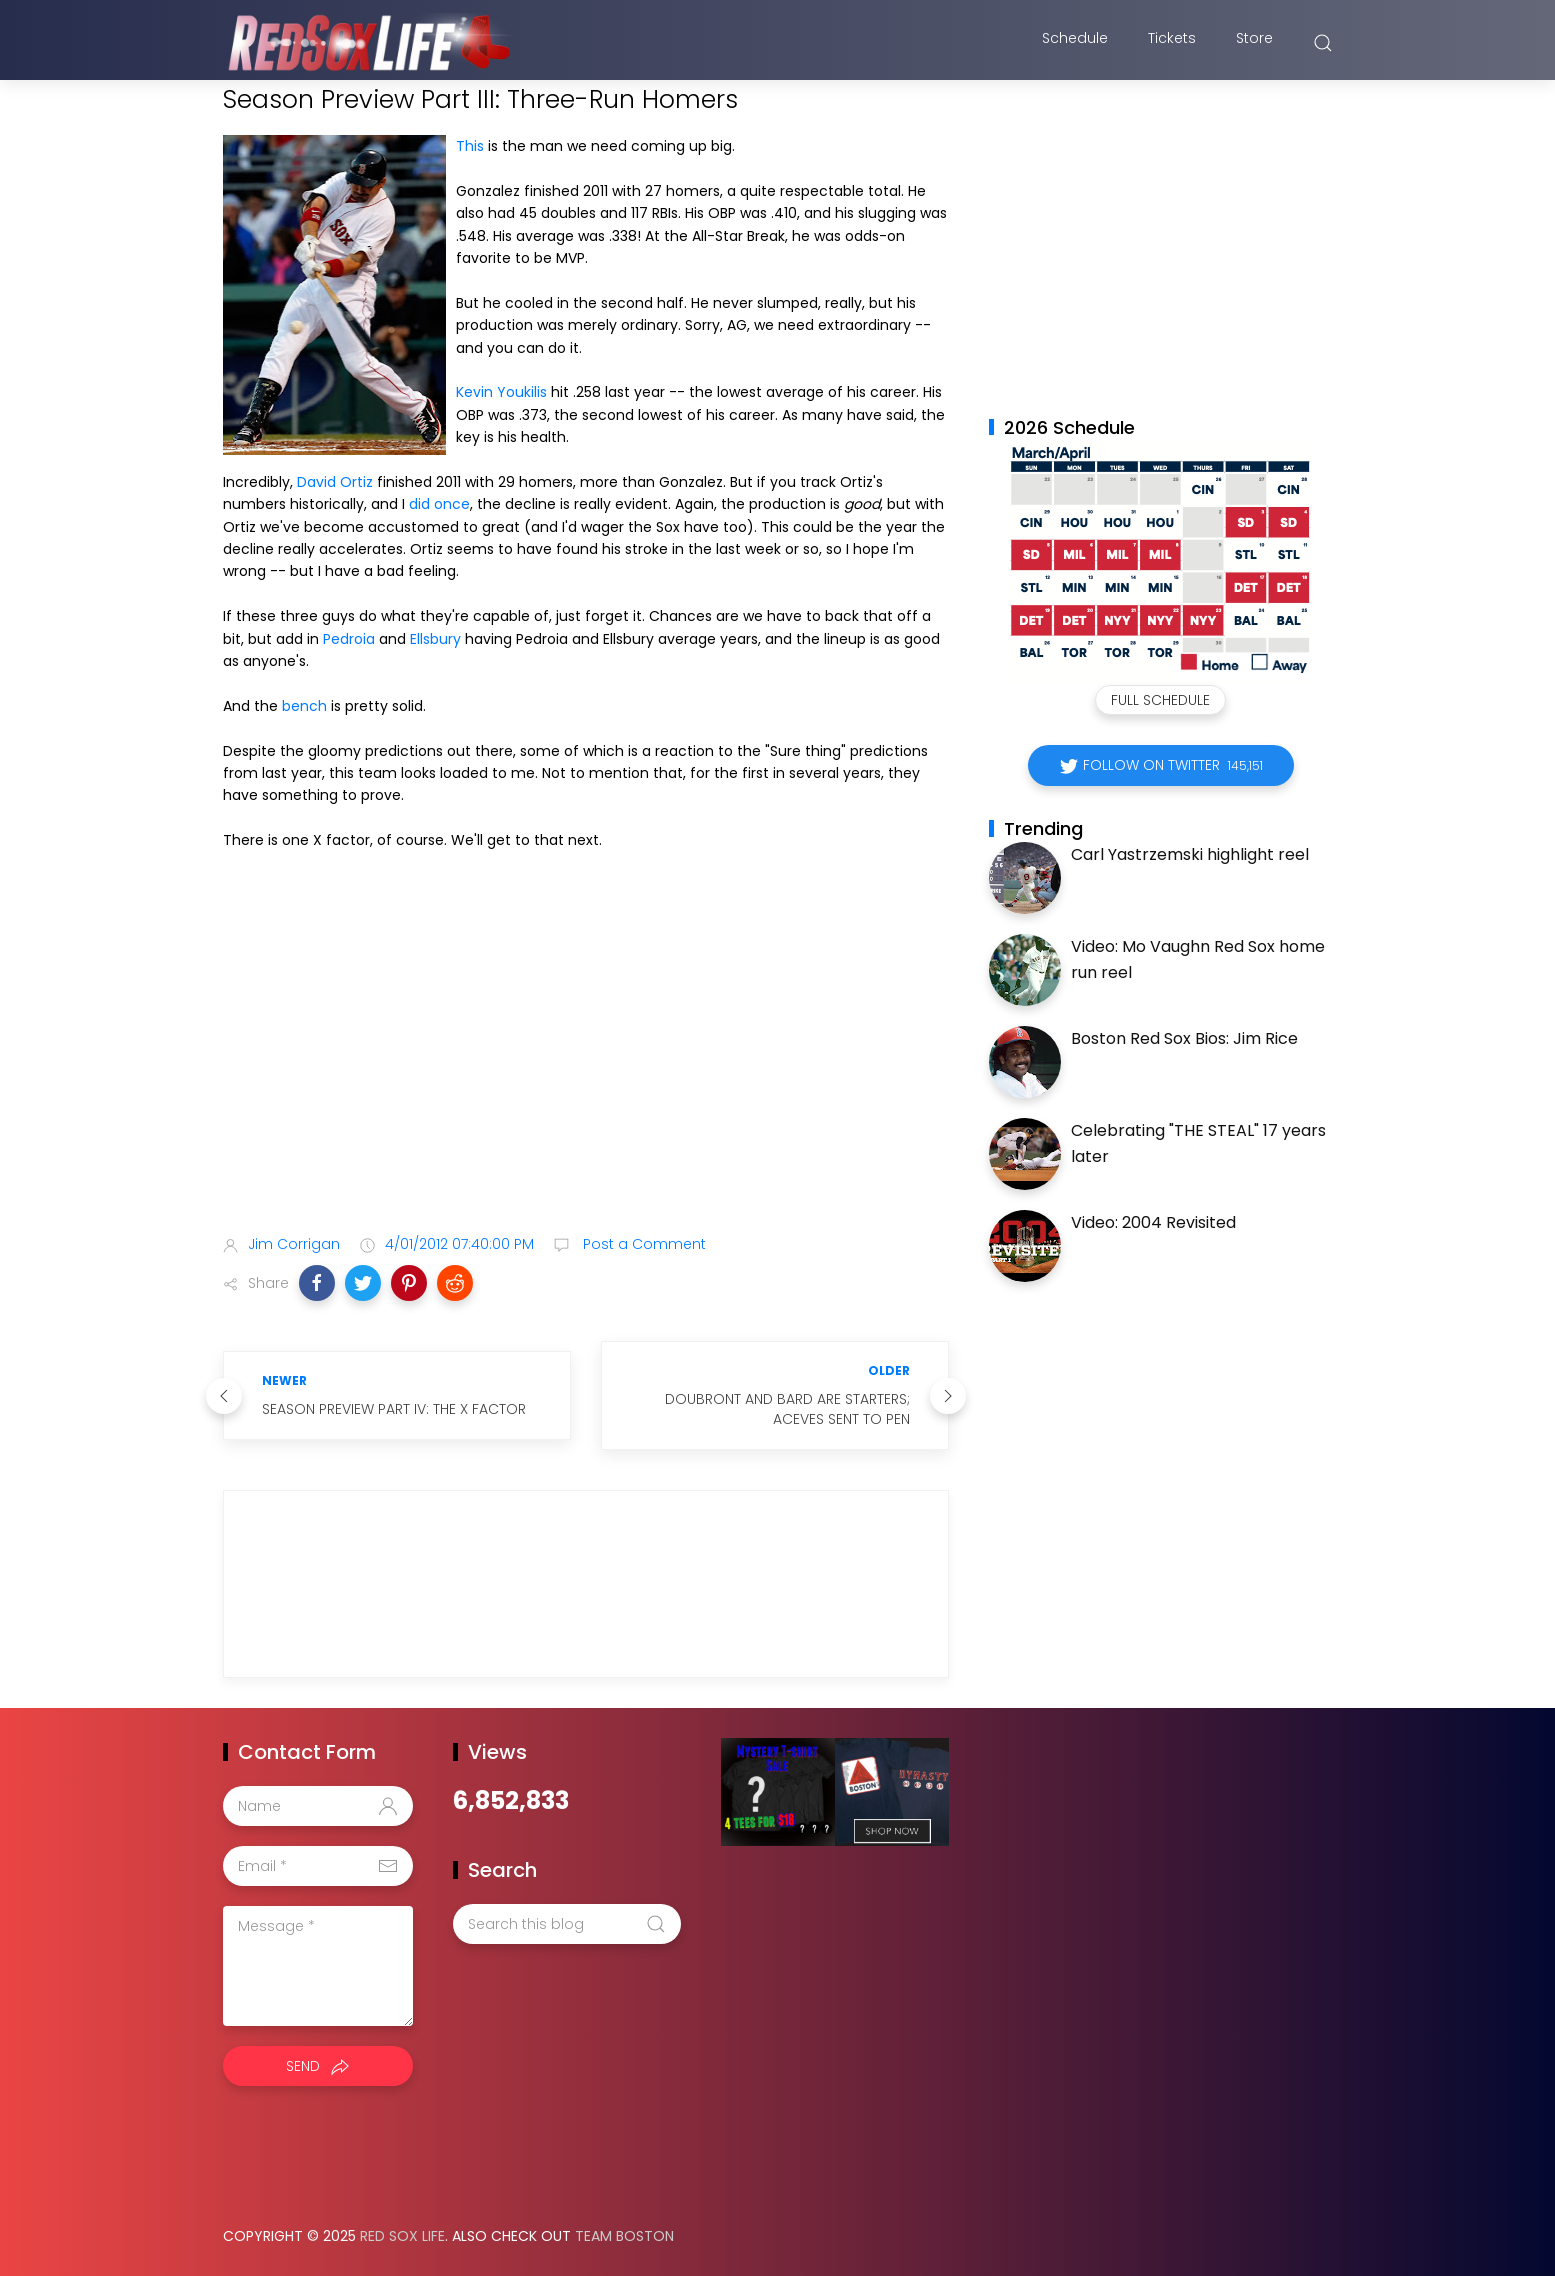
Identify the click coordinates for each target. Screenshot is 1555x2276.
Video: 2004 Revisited (1153, 1222)
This (470, 146)
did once (439, 504)
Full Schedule (1160, 700)
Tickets (1172, 43)
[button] (317, 1283)
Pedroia (349, 639)
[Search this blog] (567, 1924)
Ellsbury (435, 639)
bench (304, 706)
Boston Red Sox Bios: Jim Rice (1184, 1038)
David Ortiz (335, 482)
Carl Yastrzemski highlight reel (1190, 854)
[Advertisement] (586, 1062)
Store (1254, 43)
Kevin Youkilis (501, 392)
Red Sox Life (402, 2236)
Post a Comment (642, 1244)
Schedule (1075, 43)
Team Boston (624, 2236)
